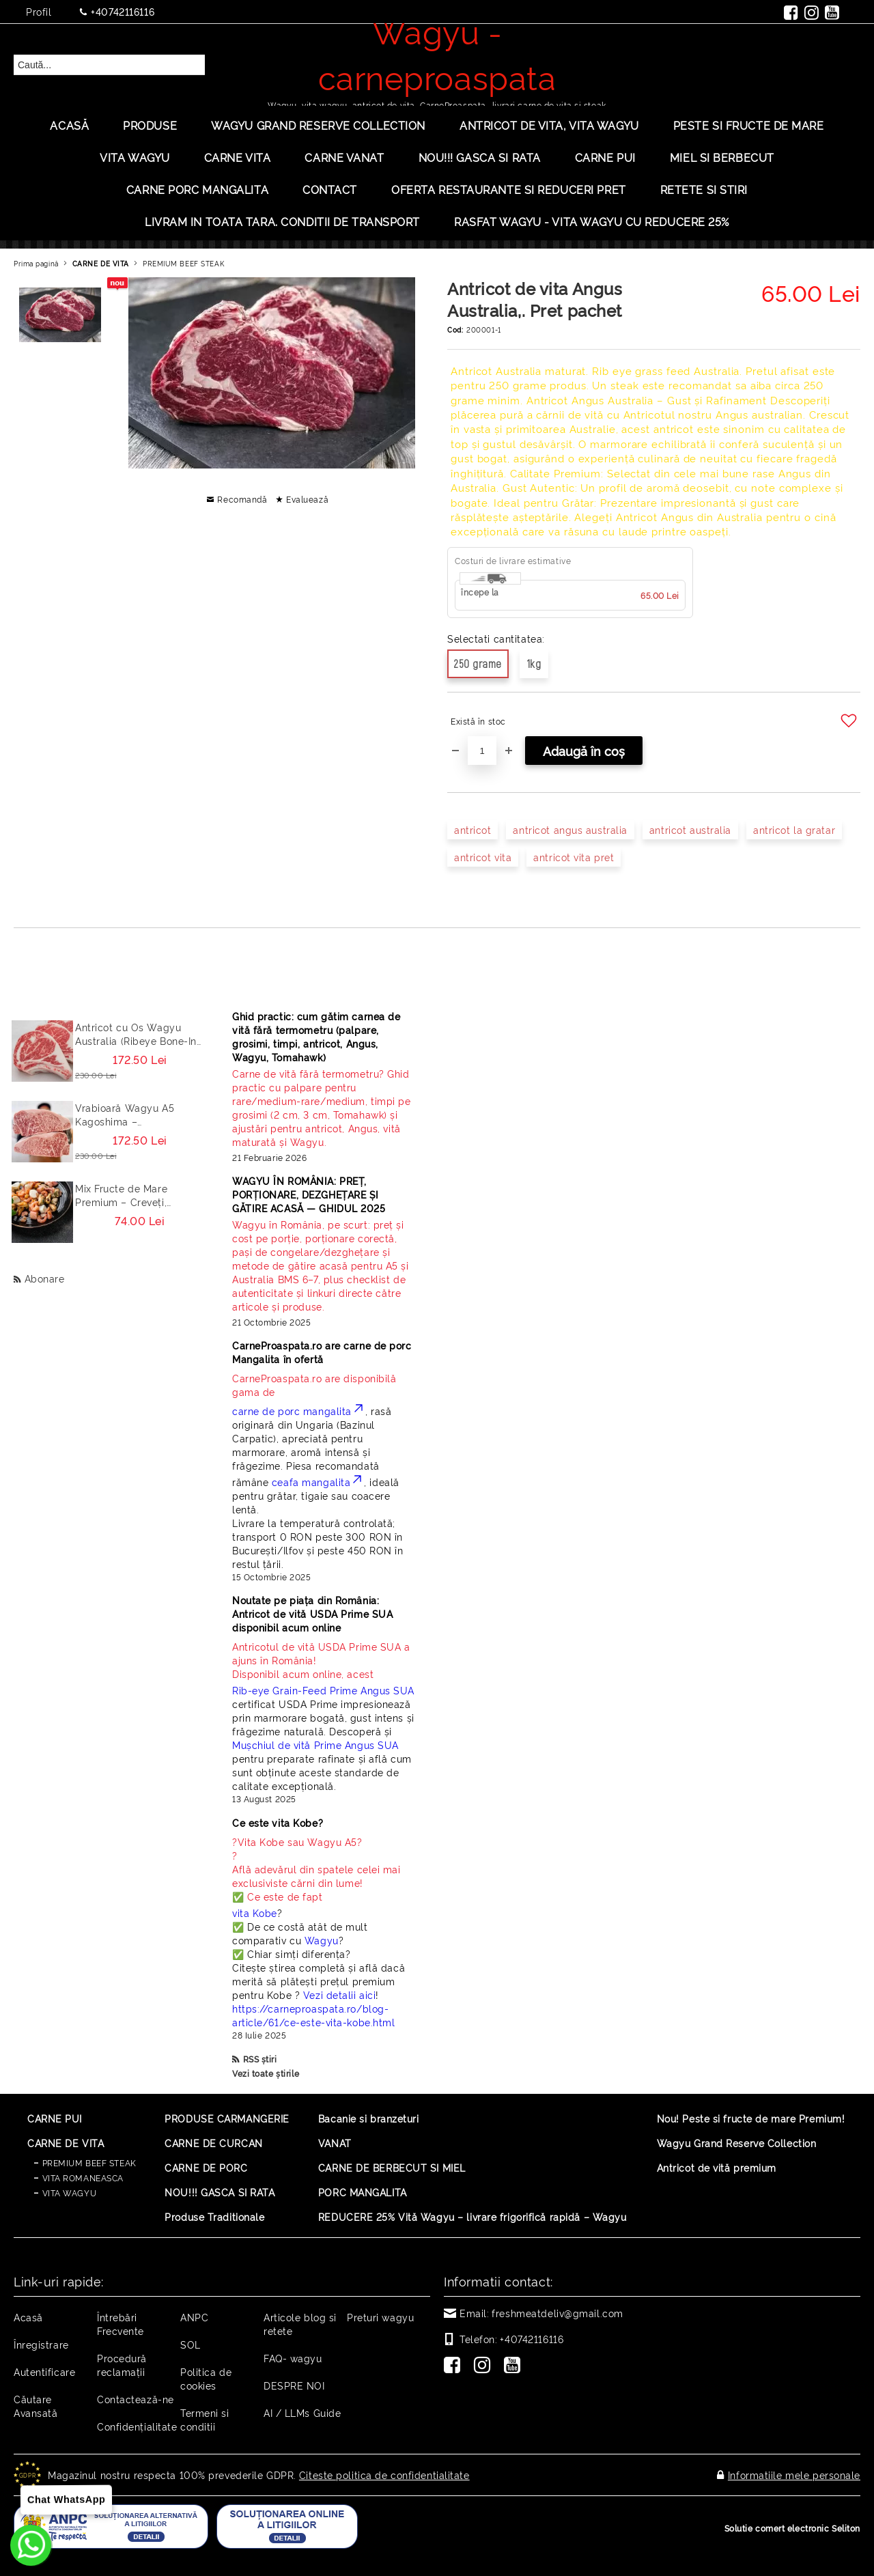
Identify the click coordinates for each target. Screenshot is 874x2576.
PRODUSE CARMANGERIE (227, 2118)
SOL (190, 2344)
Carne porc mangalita (197, 189)
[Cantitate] (482, 750)
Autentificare (44, 2371)
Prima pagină (36, 263)
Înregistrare (41, 2344)
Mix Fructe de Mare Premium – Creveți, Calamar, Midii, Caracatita (137, 1195)
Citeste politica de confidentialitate (384, 2474)
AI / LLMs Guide (302, 2412)
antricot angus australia (570, 829)
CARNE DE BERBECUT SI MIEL (392, 2167)
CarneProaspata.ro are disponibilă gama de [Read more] (314, 1384)
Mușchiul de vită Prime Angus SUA (315, 1744)
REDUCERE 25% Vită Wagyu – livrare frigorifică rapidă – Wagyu (472, 2216)
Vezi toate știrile (265, 2073)
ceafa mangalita (318, 1481)
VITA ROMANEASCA (83, 2177)
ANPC (194, 2316)
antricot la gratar (794, 829)
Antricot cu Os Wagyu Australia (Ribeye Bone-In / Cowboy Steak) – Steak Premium (136, 1034)
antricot (472, 829)
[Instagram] (485, 2366)
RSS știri (260, 2058)
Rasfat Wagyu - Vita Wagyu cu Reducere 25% (591, 221)
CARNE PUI (54, 2118)
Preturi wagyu (380, 2316)
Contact (329, 189)
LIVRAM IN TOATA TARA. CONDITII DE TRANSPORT (282, 221)
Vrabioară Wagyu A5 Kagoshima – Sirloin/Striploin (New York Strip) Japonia (139, 1114)
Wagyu (322, 1939)
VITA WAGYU (135, 157)
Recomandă (242, 499)
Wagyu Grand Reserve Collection (318, 124)
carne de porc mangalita (298, 1410)
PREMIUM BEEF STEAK (183, 263)
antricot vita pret (573, 856)
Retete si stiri (704, 189)
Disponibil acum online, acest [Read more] (323, 1660)
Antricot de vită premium (716, 2167)
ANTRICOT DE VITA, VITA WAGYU (549, 124)
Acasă (69, 124)
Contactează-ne (135, 2398)
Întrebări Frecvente (120, 2323)
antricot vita (482, 856)
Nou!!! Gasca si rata (480, 157)
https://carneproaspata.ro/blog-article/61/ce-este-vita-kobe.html (313, 2015)
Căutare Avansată (35, 2405)
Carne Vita (237, 157)
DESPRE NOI (294, 2385)
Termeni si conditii (204, 2419)
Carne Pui (605, 157)
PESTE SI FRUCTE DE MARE (748, 124)
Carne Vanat (344, 157)
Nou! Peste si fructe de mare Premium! (751, 2118)
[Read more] (323, 1108)
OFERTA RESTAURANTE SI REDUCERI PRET (508, 189)
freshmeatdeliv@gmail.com (557, 2312)
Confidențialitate (137, 2426)
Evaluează (307, 499)
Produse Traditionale (214, 2216)
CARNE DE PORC (206, 2167)
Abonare (45, 1278)
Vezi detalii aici (339, 1994)
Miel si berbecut (722, 157)
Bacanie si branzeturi (368, 2118)
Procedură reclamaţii (122, 2364)
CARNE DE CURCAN (213, 2142)
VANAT (335, 2142)
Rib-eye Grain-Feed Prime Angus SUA (323, 1689)
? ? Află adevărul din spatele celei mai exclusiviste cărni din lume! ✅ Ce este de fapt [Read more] (316, 1869)
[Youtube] (515, 2366)
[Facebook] (455, 2366)
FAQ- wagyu (293, 2357)
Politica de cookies (205, 2378)
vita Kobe (254, 1912)
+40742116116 (122, 11)
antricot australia (690, 829)
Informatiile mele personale (794, 2474)
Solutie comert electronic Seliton (792, 2528)
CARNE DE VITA (100, 263)
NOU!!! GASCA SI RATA (219, 2191)
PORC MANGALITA (362, 2191)
